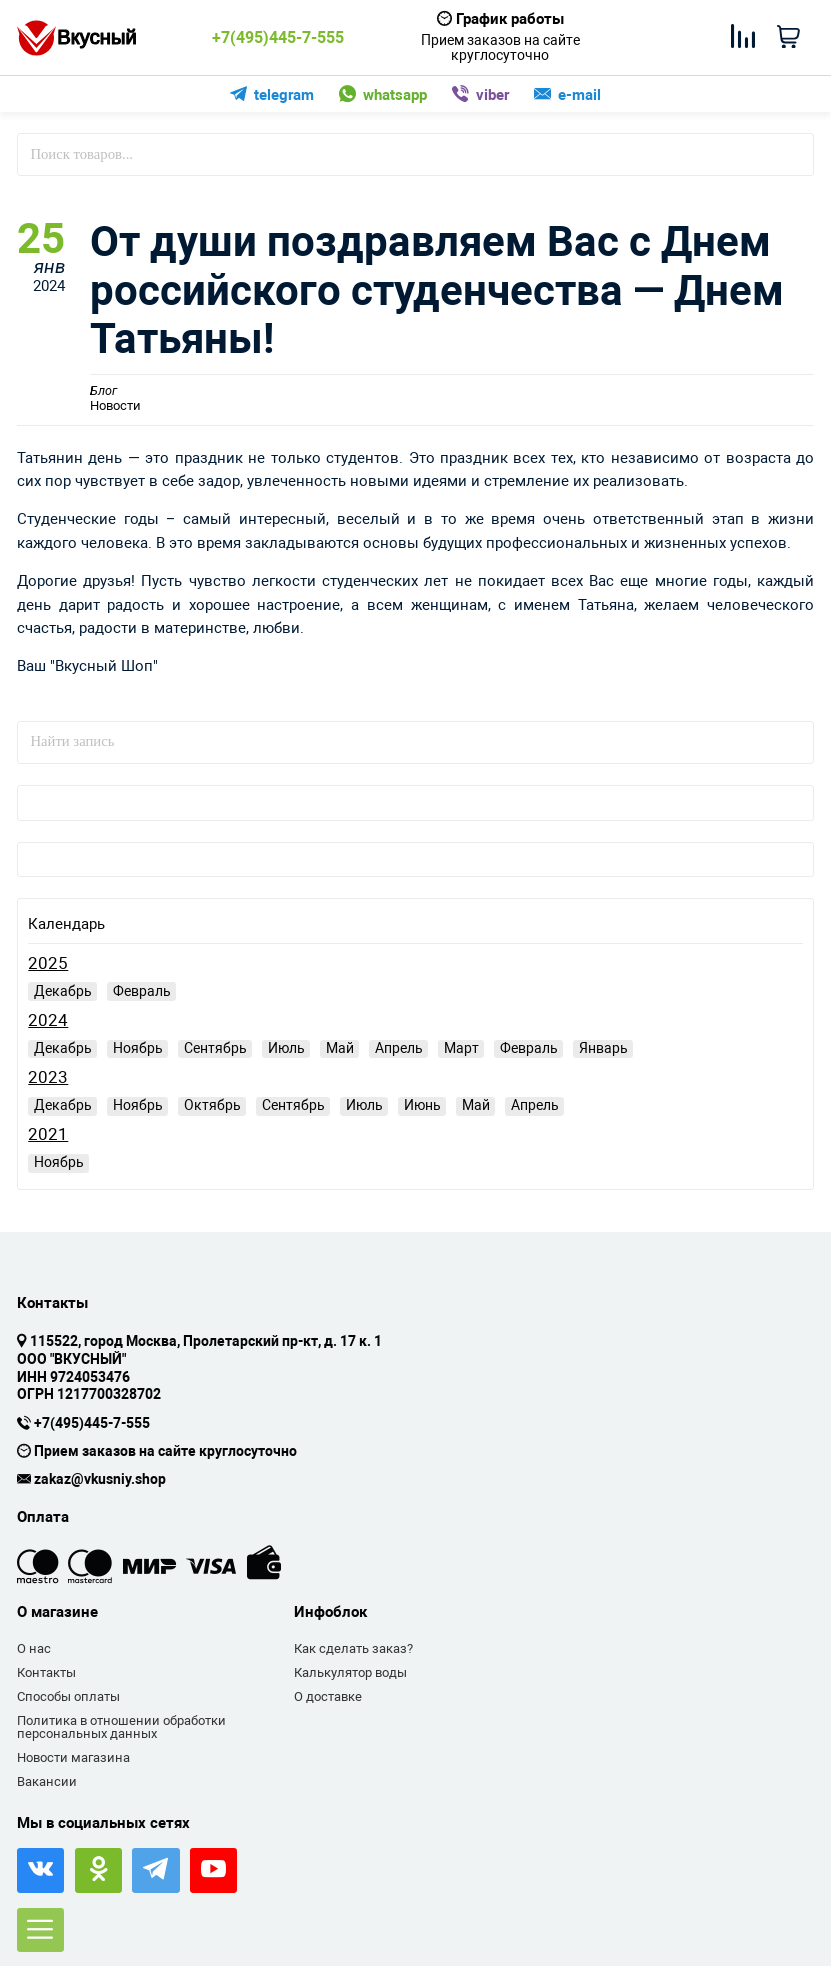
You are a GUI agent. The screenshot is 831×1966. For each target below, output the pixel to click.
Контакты (46, 1672)
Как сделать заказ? (353, 1648)
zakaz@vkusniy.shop (100, 1480)
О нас (34, 1648)
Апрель (399, 1048)
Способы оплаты (68, 1696)
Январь (603, 1048)
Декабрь (63, 991)
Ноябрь (138, 1048)
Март (461, 1048)
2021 (48, 1134)
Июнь (422, 1105)
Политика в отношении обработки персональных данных (121, 1727)
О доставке (328, 1696)
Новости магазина (73, 1757)
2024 (48, 1020)
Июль (286, 1048)
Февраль (142, 991)
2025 (48, 963)
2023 (48, 1077)
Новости (115, 398)
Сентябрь (215, 1048)
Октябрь (212, 1105)
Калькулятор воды (350, 1672)
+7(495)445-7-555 (278, 38)
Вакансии (47, 1781)
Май (340, 1048)
